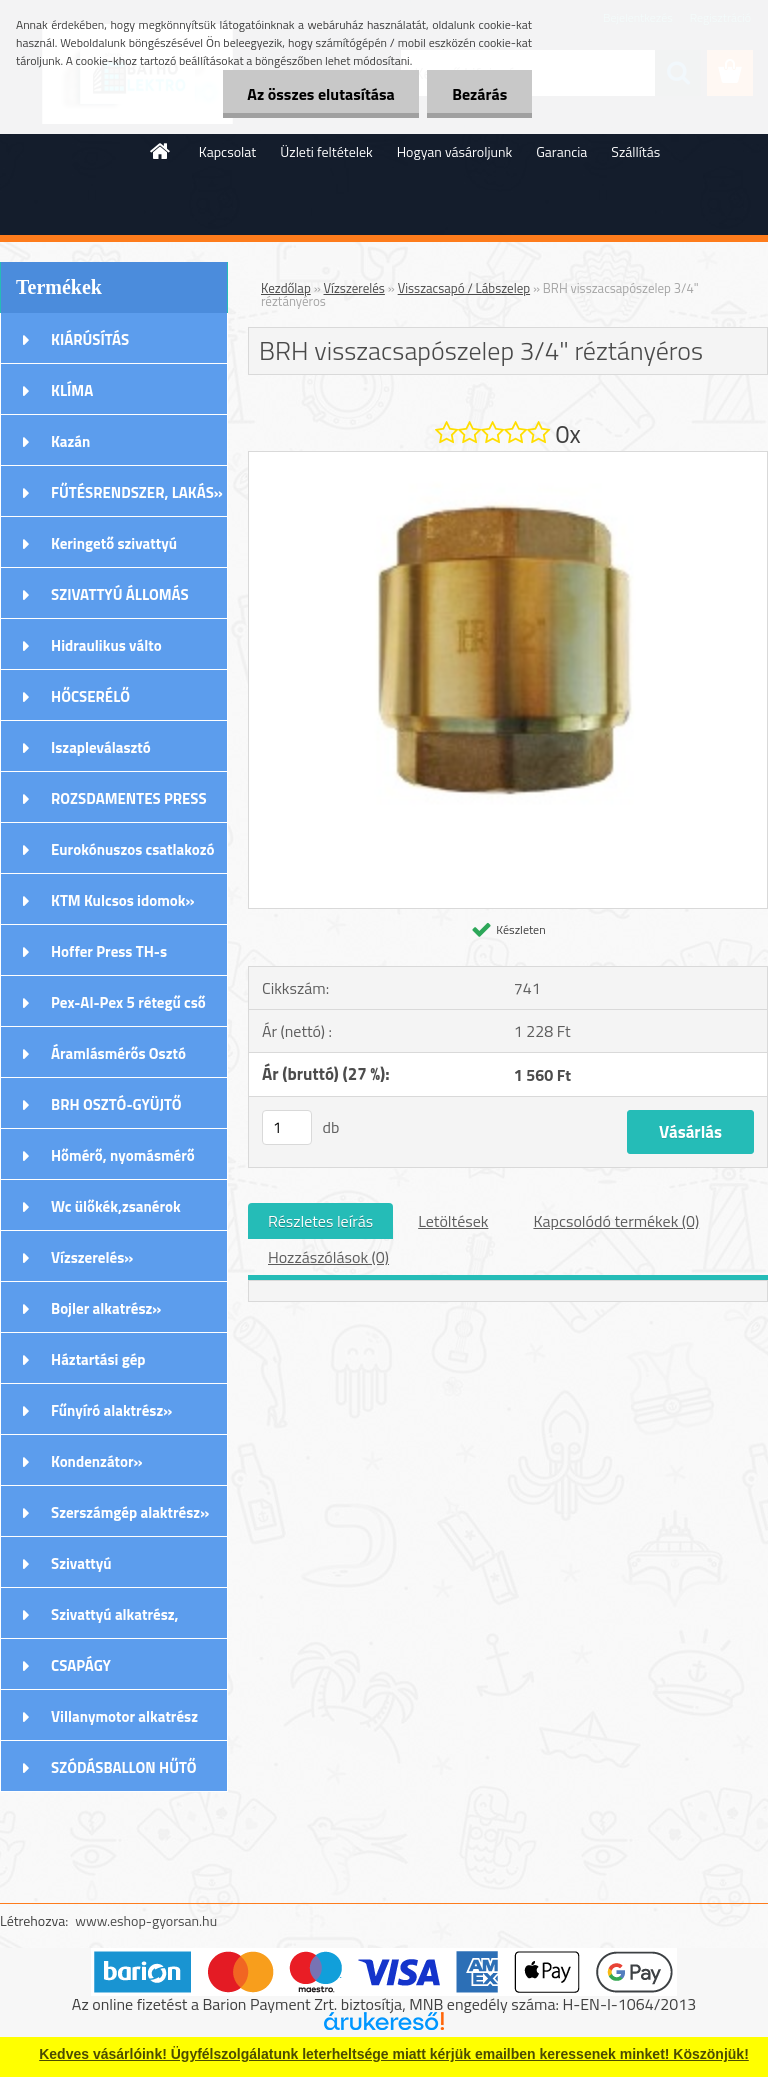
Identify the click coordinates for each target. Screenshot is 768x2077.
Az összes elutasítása (320, 94)
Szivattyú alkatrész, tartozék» (115, 1621)
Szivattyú (81, 1563)
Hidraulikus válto (106, 645)
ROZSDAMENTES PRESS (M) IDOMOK (129, 805)
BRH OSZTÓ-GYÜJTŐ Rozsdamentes (116, 1111)
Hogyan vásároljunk (454, 151)
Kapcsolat (228, 151)
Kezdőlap (286, 288)
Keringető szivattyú (114, 543)
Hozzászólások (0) (328, 1257)
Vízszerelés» (92, 1257)
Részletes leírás (320, 1221)
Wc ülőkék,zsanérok (116, 1206)
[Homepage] (161, 151)
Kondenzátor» (97, 1461)
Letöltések (453, 1221)
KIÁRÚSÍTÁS (90, 339)
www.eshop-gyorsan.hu (146, 1920)
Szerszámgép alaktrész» (130, 1512)
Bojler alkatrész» (106, 1308)
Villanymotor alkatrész (124, 1716)
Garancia (561, 151)
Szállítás (635, 151)
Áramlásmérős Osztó (118, 1053)
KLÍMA (72, 390)
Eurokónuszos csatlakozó (133, 849)
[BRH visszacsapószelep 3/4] (508, 460)
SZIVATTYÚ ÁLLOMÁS (120, 594)
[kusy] (287, 1127)
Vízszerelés (354, 288)
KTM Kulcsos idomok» (123, 900)
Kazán (70, 441)
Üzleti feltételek (326, 151)
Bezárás (479, 94)
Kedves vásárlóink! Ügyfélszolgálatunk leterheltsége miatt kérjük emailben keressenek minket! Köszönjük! (394, 2054)
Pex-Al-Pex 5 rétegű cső (128, 1002)
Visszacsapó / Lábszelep (464, 288)
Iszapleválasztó (101, 747)
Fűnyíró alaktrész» (111, 1410)
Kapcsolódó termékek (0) (616, 1221)
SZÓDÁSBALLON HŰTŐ (124, 1767)
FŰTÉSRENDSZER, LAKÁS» (137, 492)
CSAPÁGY (81, 1665)
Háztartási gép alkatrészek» (98, 1366)
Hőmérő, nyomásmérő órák (123, 1162)
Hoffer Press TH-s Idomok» (109, 958)
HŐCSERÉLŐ (90, 696)
